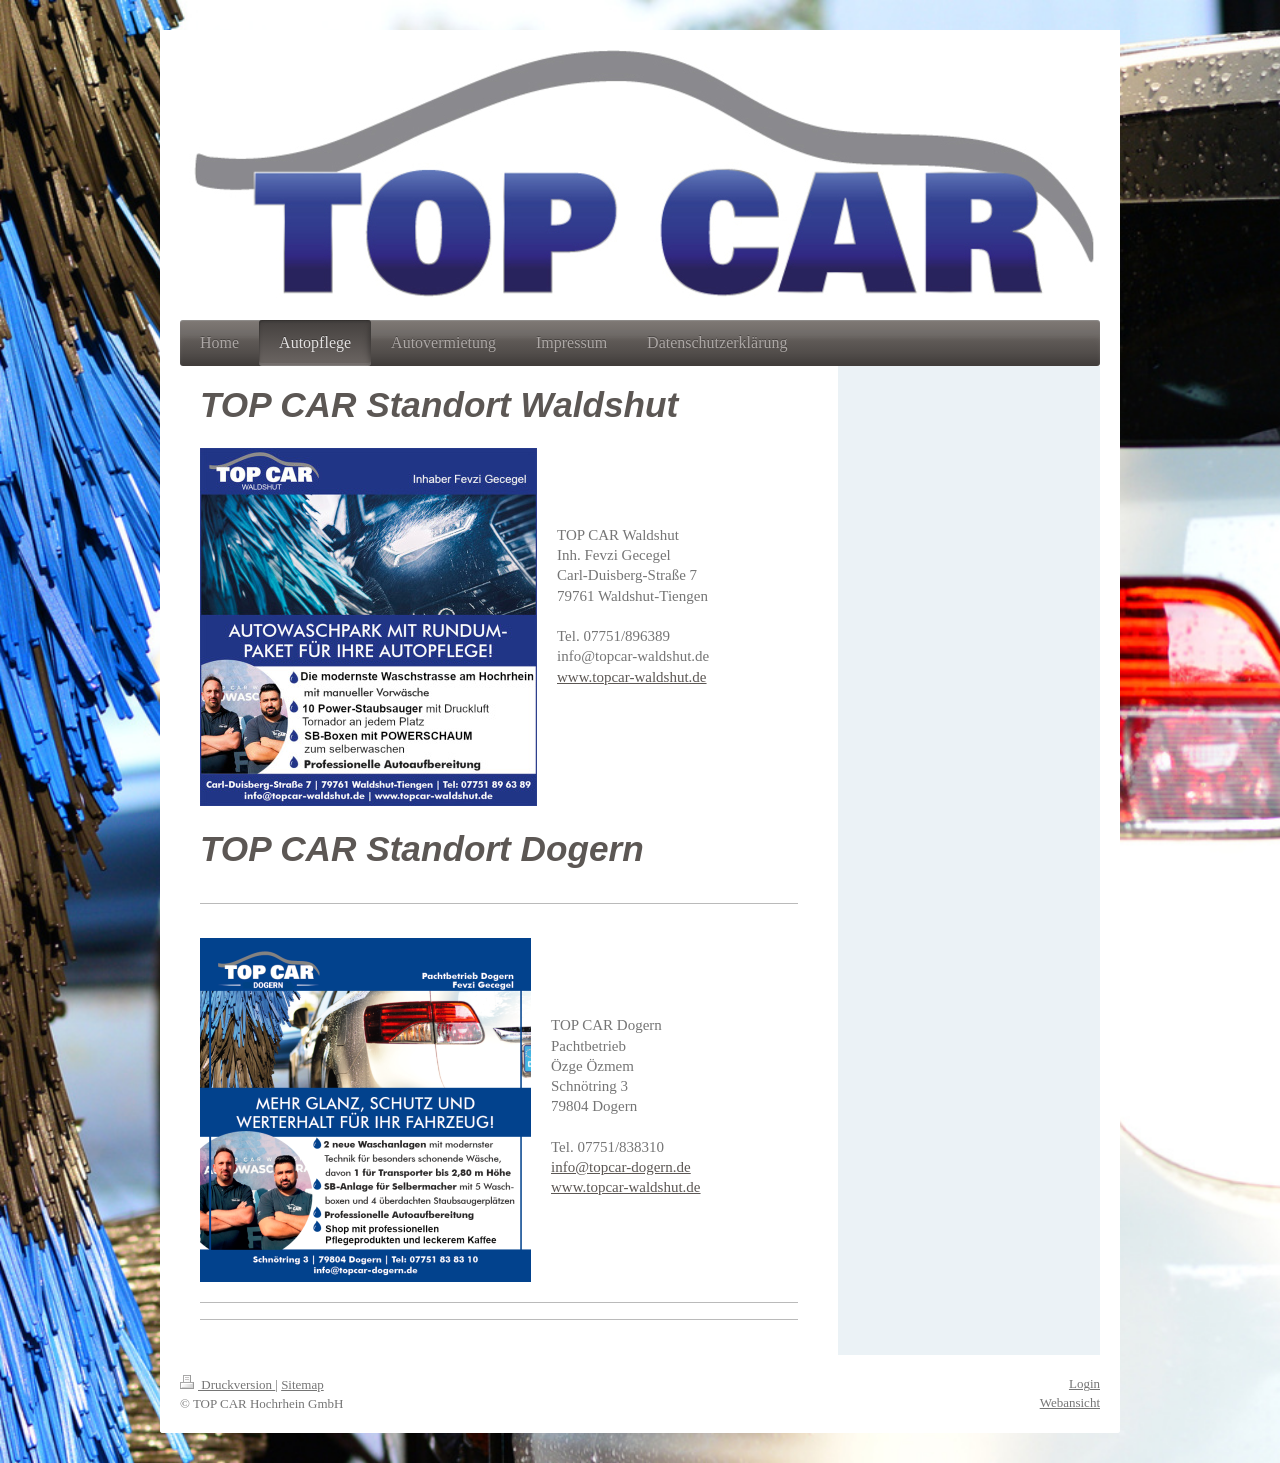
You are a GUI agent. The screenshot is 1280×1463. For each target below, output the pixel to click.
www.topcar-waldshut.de (632, 677)
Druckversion (227, 1384)
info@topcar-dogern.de (621, 1167)
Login (1084, 1383)
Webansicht (1070, 1402)
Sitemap (302, 1384)
